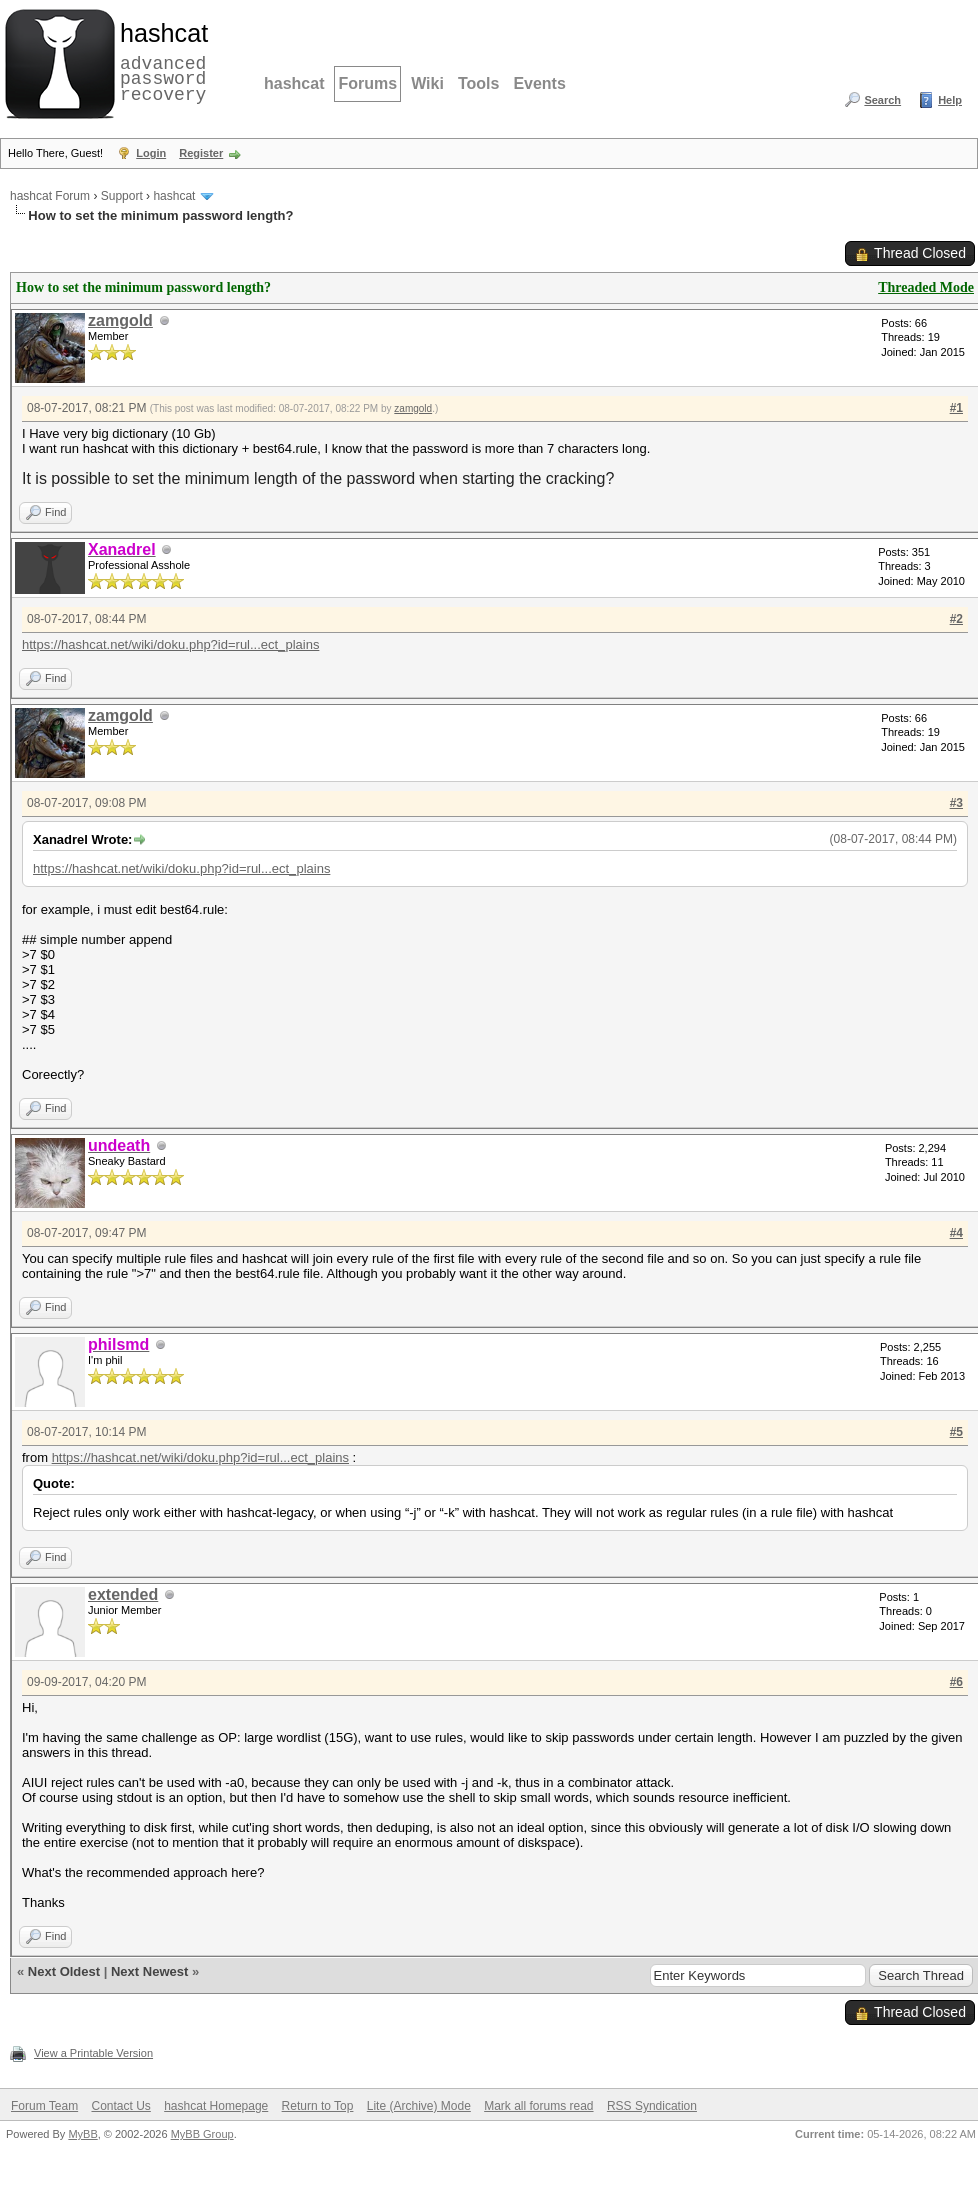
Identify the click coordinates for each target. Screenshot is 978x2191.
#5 (956, 1432)
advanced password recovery (160, 61)
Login (151, 153)
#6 (956, 1682)
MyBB (82, 2134)
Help (950, 100)
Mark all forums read (538, 2106)
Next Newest (149, 1971)
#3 (956, 803)
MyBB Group (202, 2134)
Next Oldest (64, 1971)
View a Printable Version (93, 2053)
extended (123, 1594)
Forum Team (44, 2106)
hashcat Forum (50, 196)
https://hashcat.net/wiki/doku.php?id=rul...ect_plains (170, 644)
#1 (956, 408)
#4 (956, 1233)
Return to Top (318, 2106)
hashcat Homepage (216, 2106)
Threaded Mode (926, 287)
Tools (478, 83)
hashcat (294, 83)
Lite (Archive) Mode (419, 2106)
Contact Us (120, 2106)
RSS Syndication (652, 2106)
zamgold (120, 320)
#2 (956, 619)
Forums (367, 83)
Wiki (427, 83)
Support (122, 196)
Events (539, 83)
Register (201, 153)
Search (882, 100)
